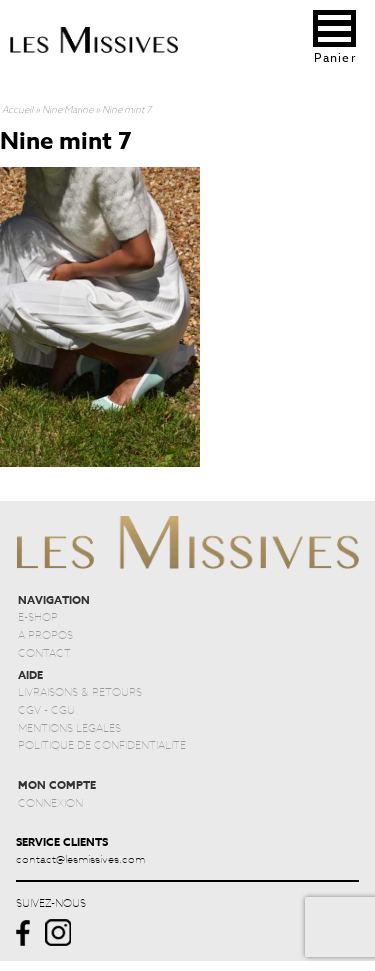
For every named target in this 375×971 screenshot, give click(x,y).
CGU (63, 709)
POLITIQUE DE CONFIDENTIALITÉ (102, 744)
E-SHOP (38, 616)
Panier (334, 57)
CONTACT (44, 652)
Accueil (17, 108)
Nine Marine (67, 108)
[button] (334, 28)
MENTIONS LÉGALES (69, 727)
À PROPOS (45, 634)
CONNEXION (50, 802)
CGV (29, 709)
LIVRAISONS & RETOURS (80, 691)
